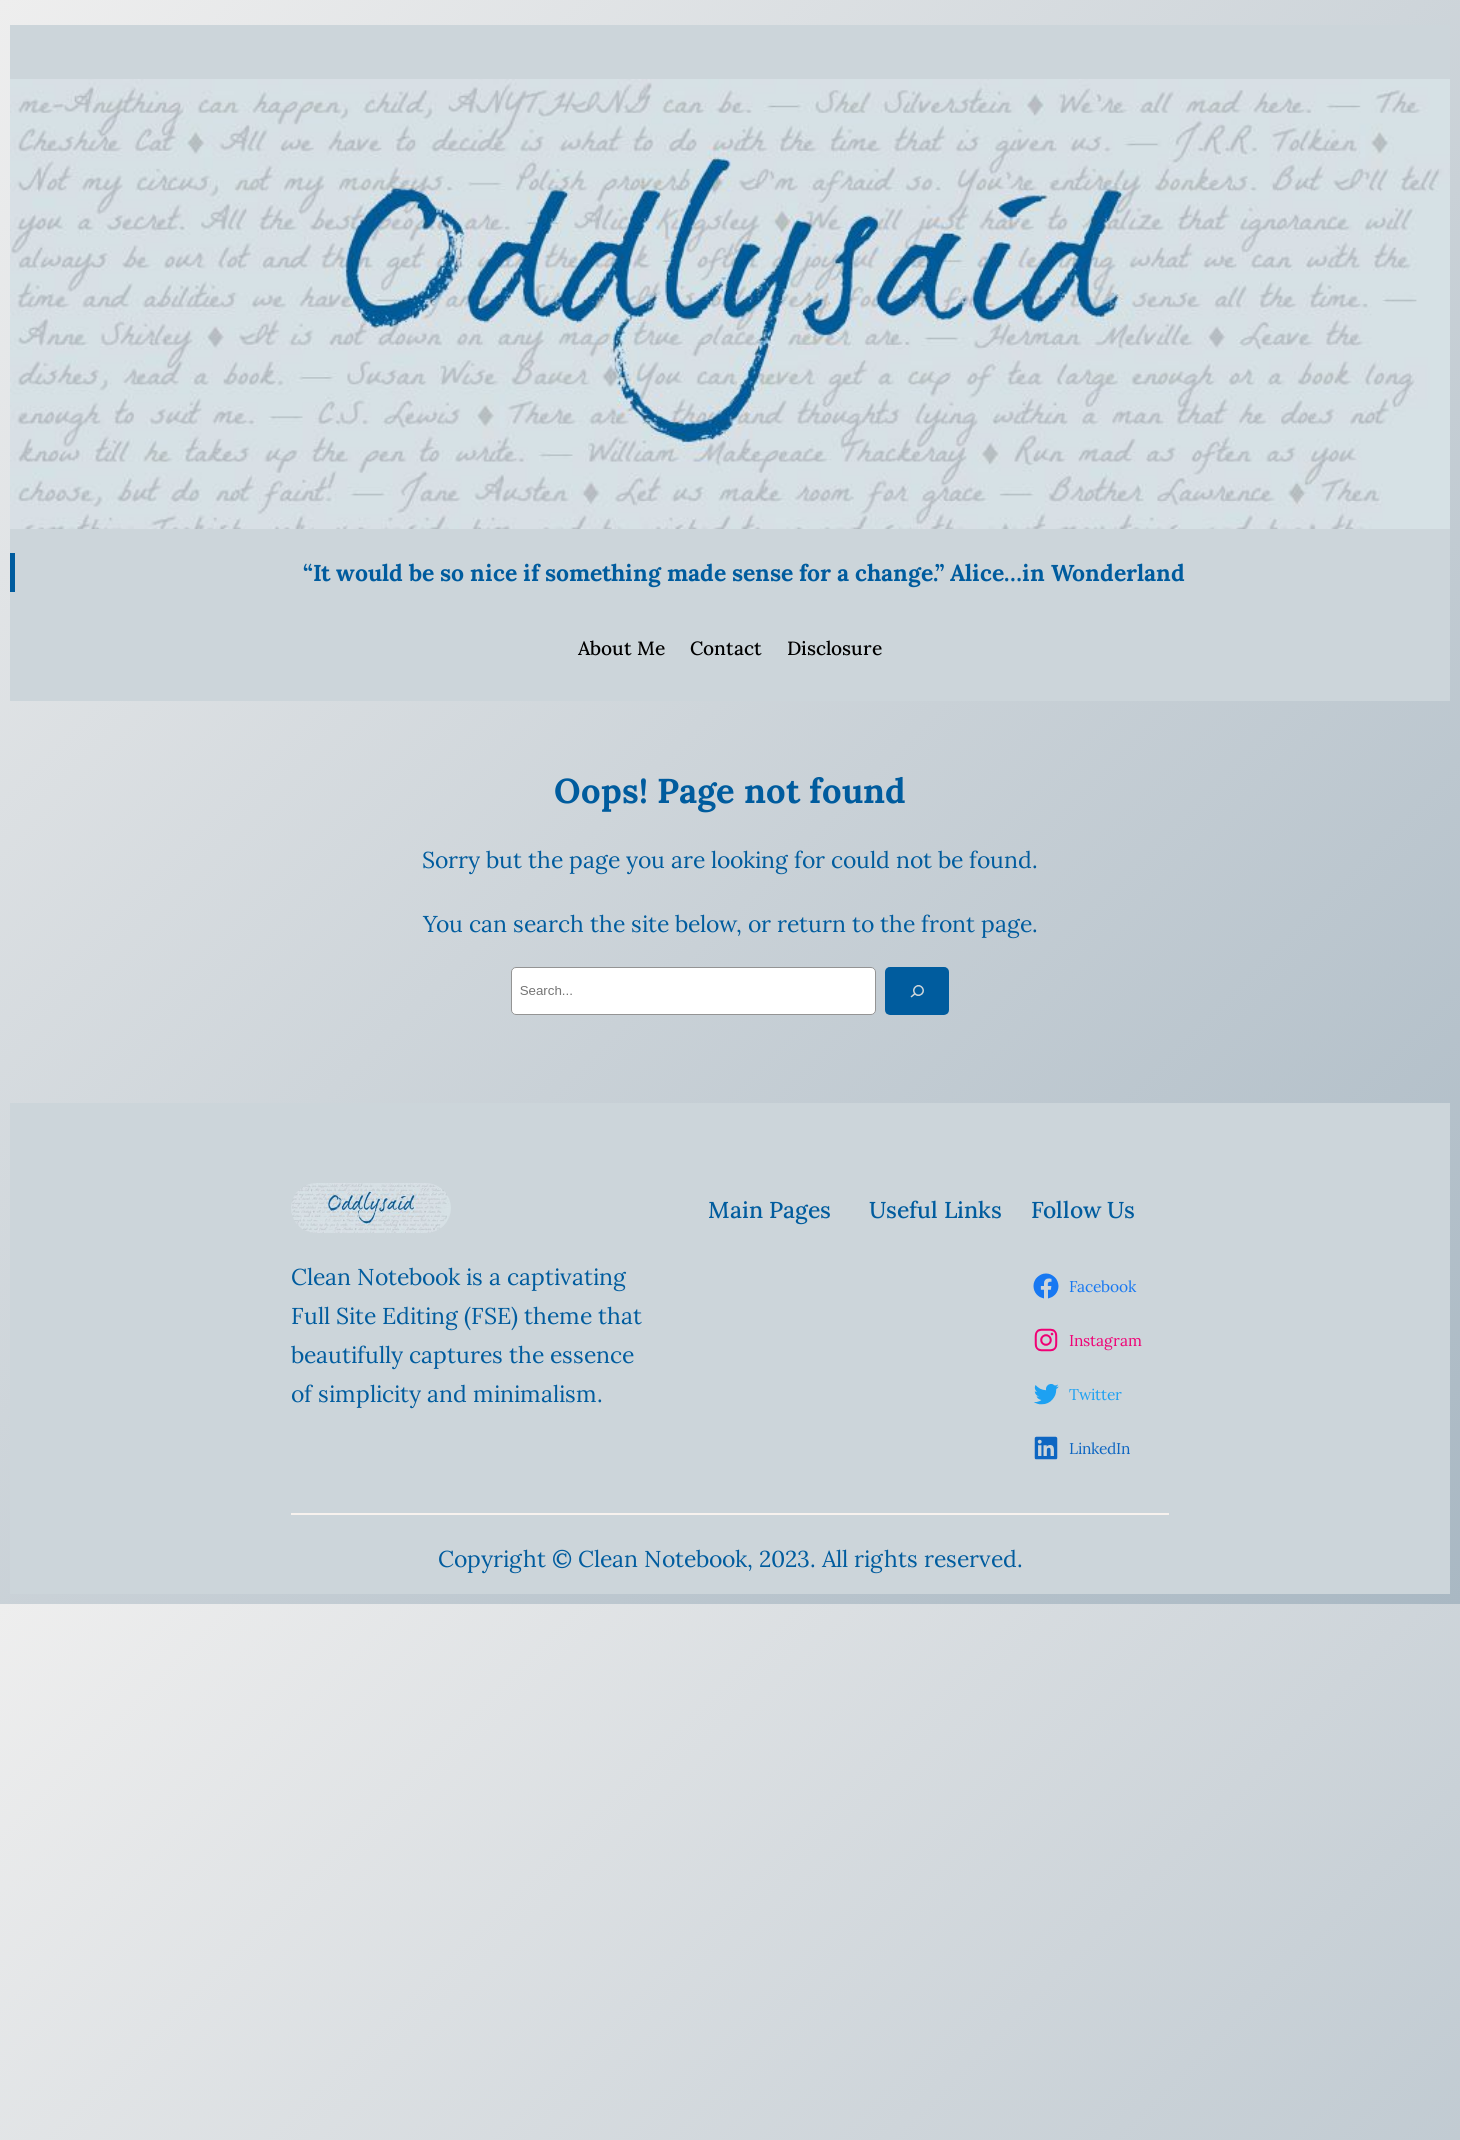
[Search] (917, 991)
